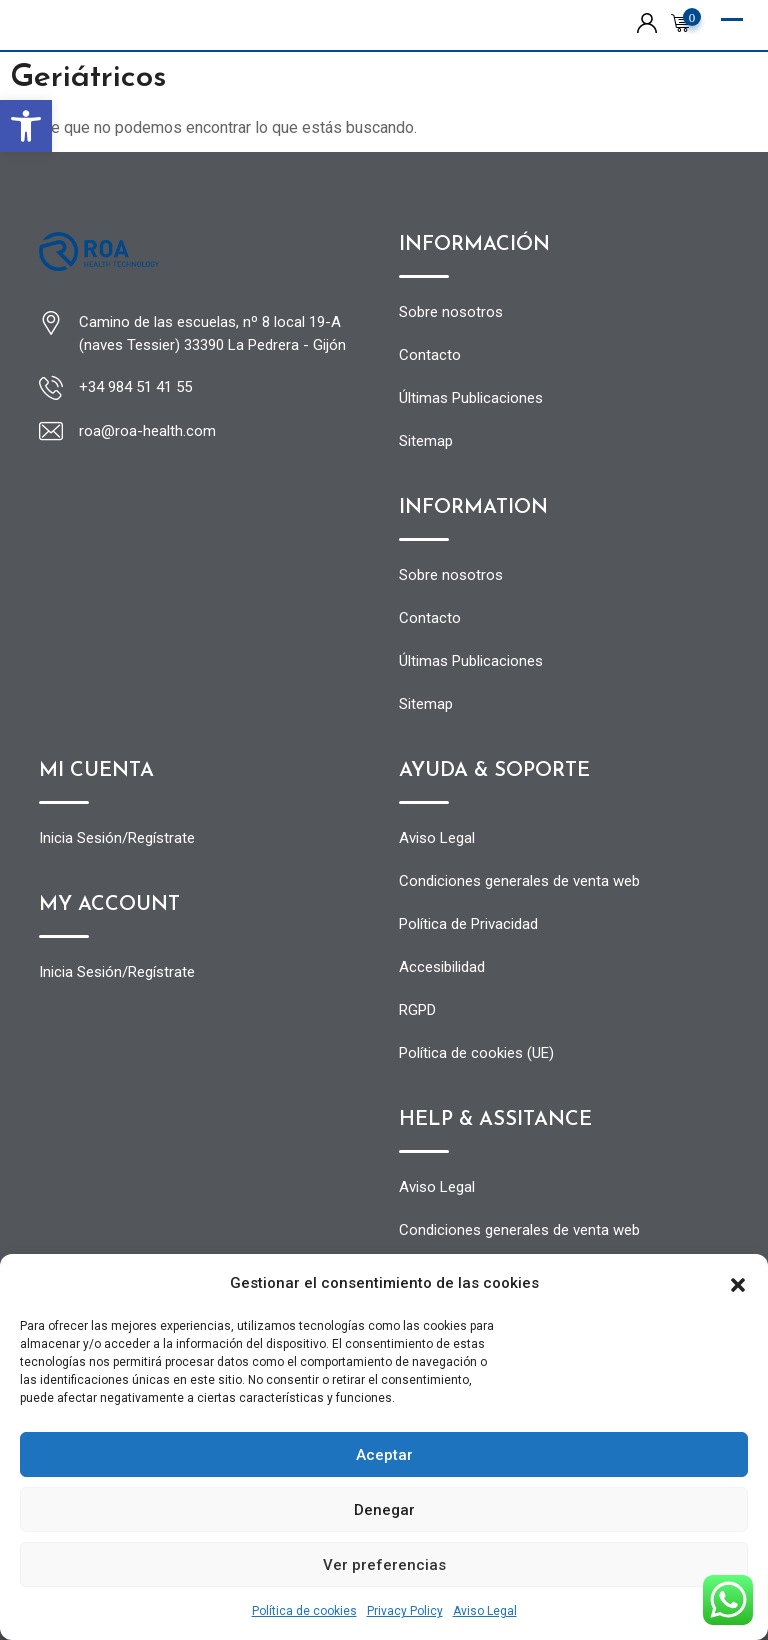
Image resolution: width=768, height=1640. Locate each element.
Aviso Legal (485, 1611)
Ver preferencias (384, 1565)
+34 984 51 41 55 (135, 387)
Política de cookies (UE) (476, 1053)
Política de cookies (304, 1611)
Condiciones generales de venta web (519, 881)
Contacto (430, 355)
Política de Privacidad (468, 924)
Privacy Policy (405, 1611)
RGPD (417, 1010)
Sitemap (426, 441)
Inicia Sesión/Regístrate (117, 838)
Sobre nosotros (451, 312)
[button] (26, 126)
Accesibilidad (442, 967)
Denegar (384, 1510)
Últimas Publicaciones (471, 398)
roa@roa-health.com (147, 431)
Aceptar (384, 1455)
